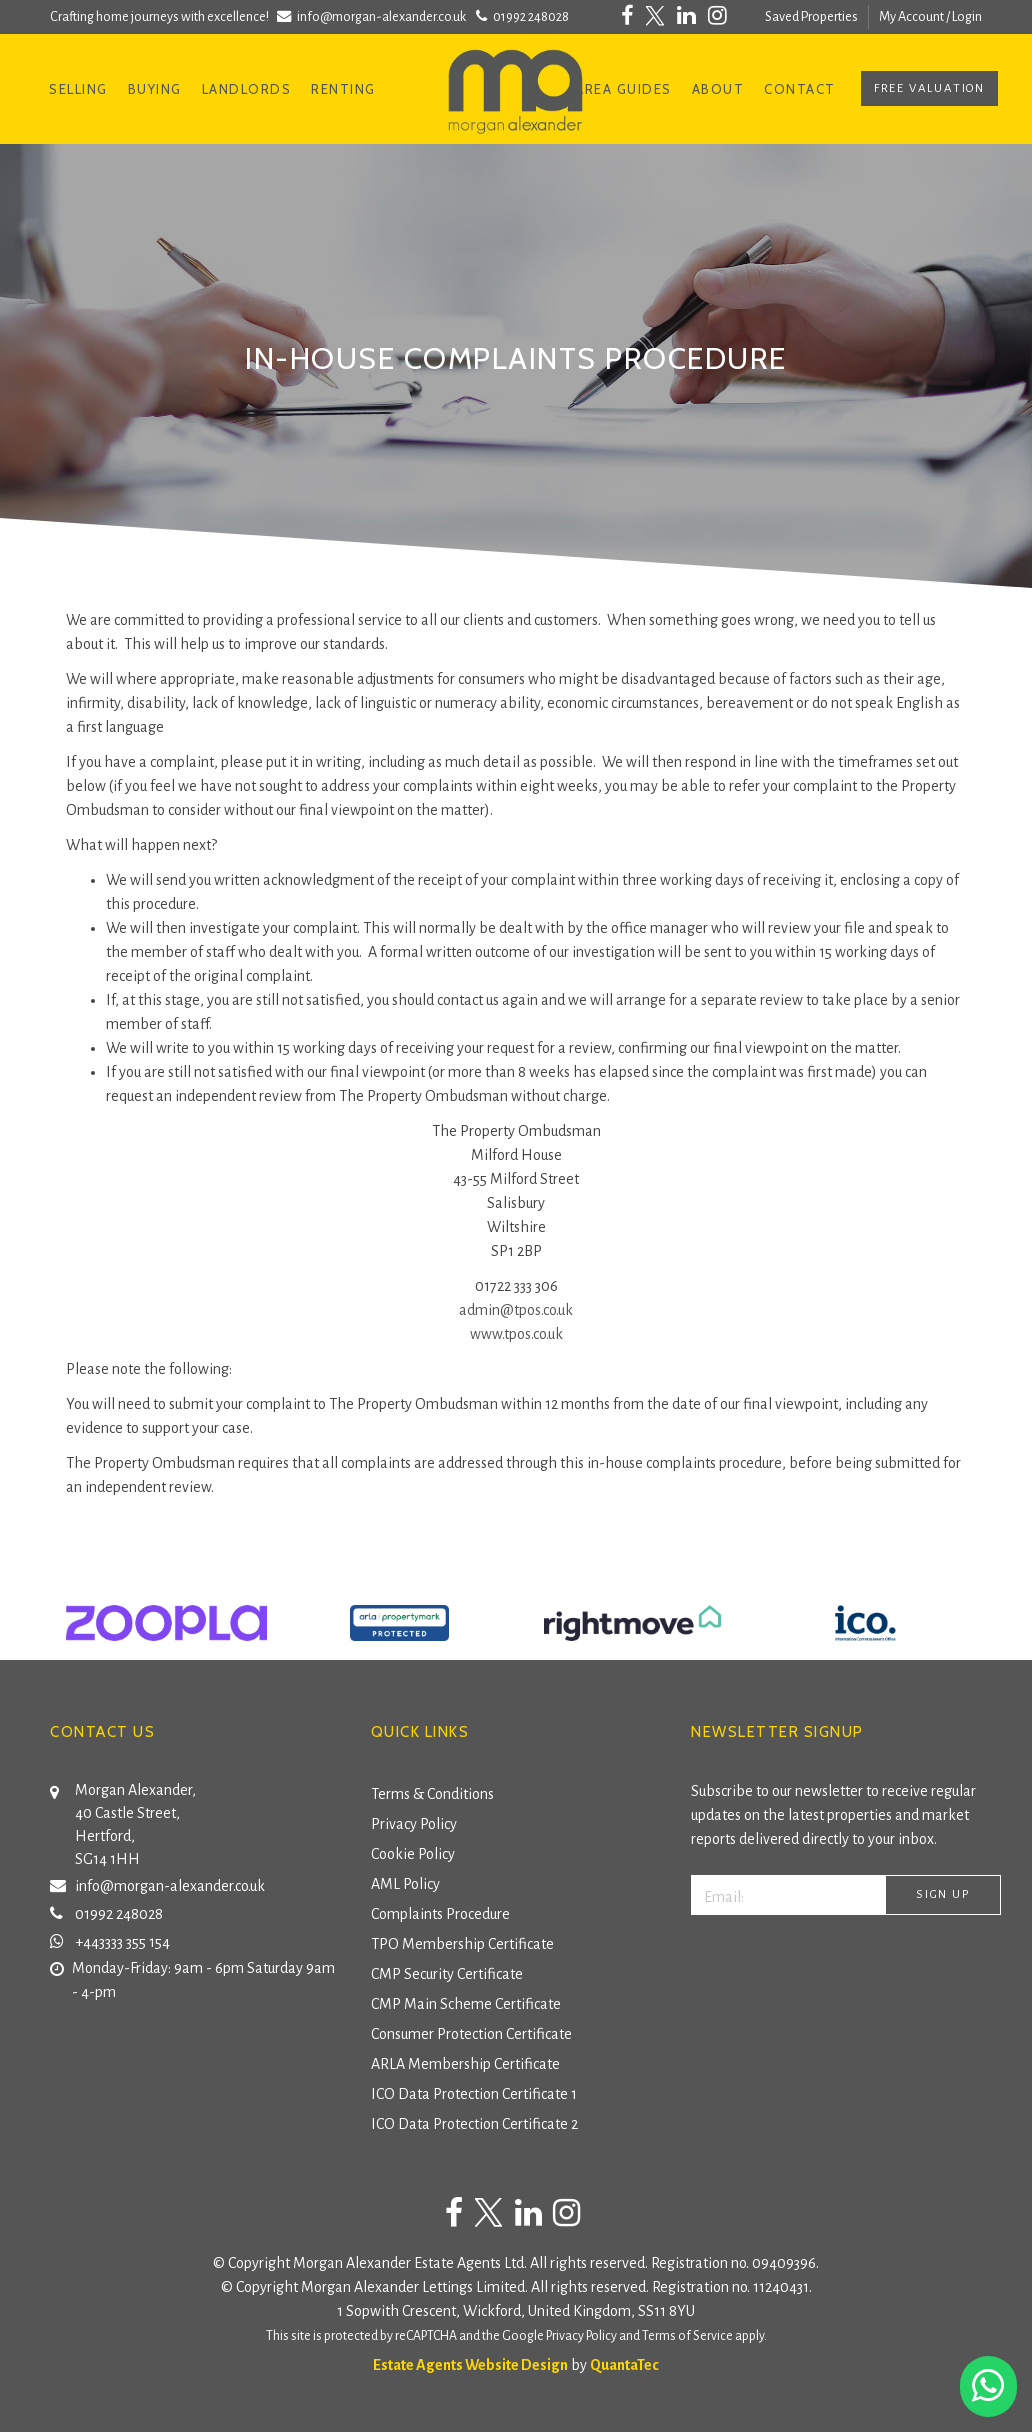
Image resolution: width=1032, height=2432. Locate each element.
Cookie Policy (413, 1854)
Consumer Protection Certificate (471, 2034)
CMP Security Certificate (447, 1974)
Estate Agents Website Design (470, 2365)
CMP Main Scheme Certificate (466, 2004)
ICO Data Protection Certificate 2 (474, 2124)
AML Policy (405, 1884)
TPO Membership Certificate (462, 1944)
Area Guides (623, 89)
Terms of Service (687, 2336)
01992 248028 (520, 16)
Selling (78, 89)
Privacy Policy (414, 1824)
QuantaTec (624, 2365)
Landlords (247, 89)
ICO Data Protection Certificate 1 (474, 2094)
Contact (800, 89)
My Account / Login (930, 16)
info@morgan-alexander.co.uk (373, 16)
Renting (343, 89)
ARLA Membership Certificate (465, 2064)
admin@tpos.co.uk (516, 1310)
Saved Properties (811, 16)
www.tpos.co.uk (516, 1334)
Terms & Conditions (432, 1794)
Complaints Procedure (440, 1914)
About (718, 89)
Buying (155, 89)
